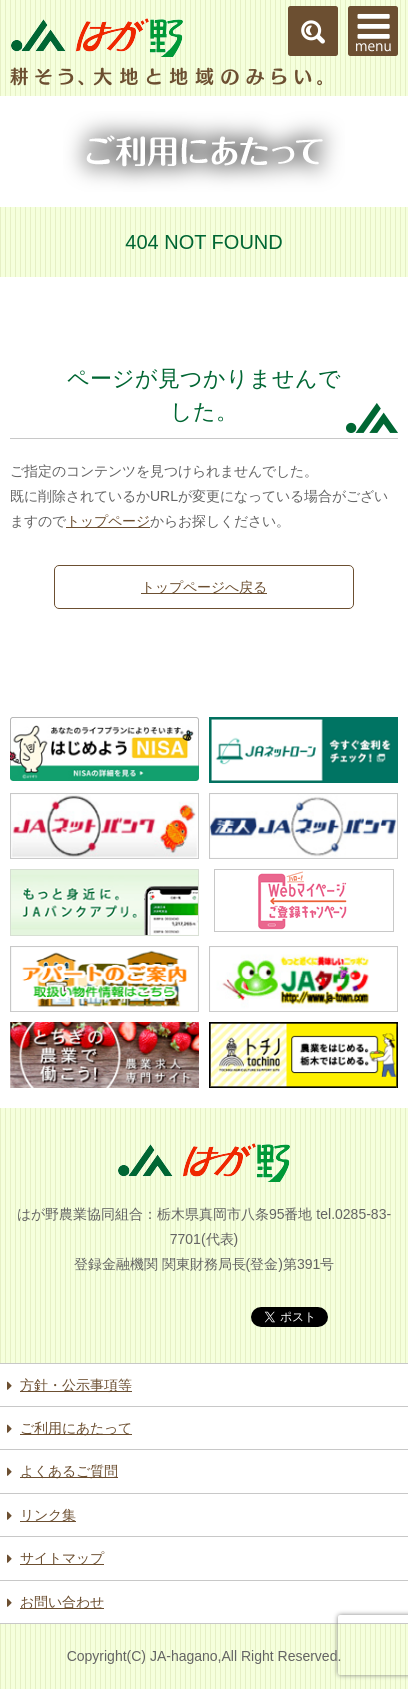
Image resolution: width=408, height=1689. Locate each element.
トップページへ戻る (204, 587)
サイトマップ (62, 1558)
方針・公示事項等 (76, 1385)
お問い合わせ (62, 1602)
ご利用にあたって (76, 1428)
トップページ (108, 521)
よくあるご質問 (69, 1471)
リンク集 (48, 1515)
